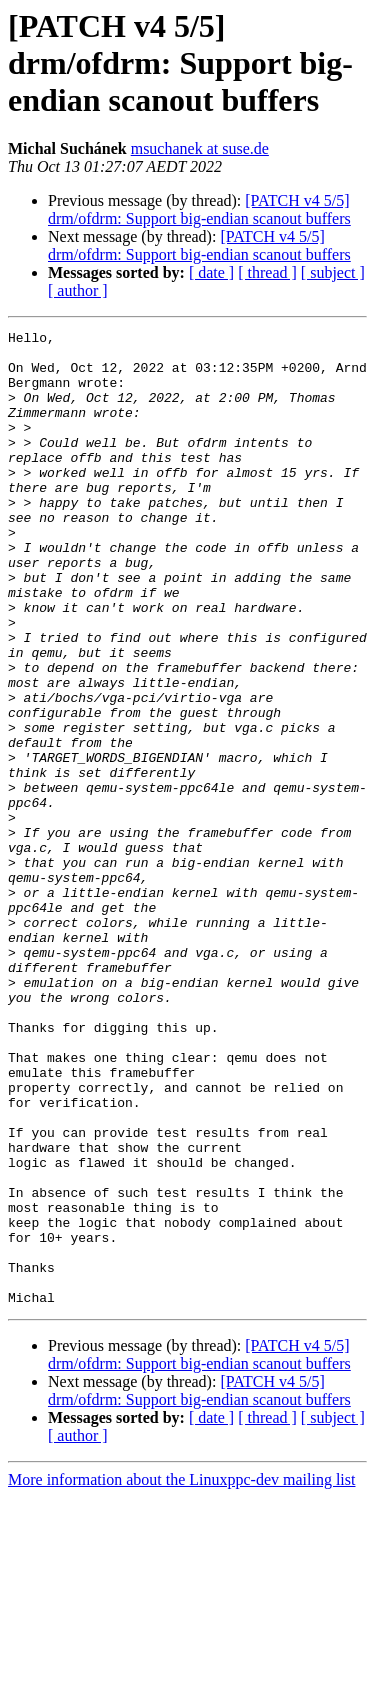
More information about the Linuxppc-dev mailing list (181, 1674)
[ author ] (78, 290)
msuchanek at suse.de (200, 148)
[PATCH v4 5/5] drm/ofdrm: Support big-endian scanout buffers (199, 209)
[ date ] (211, 272)
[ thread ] (267, 272)
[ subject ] (333, 272)
